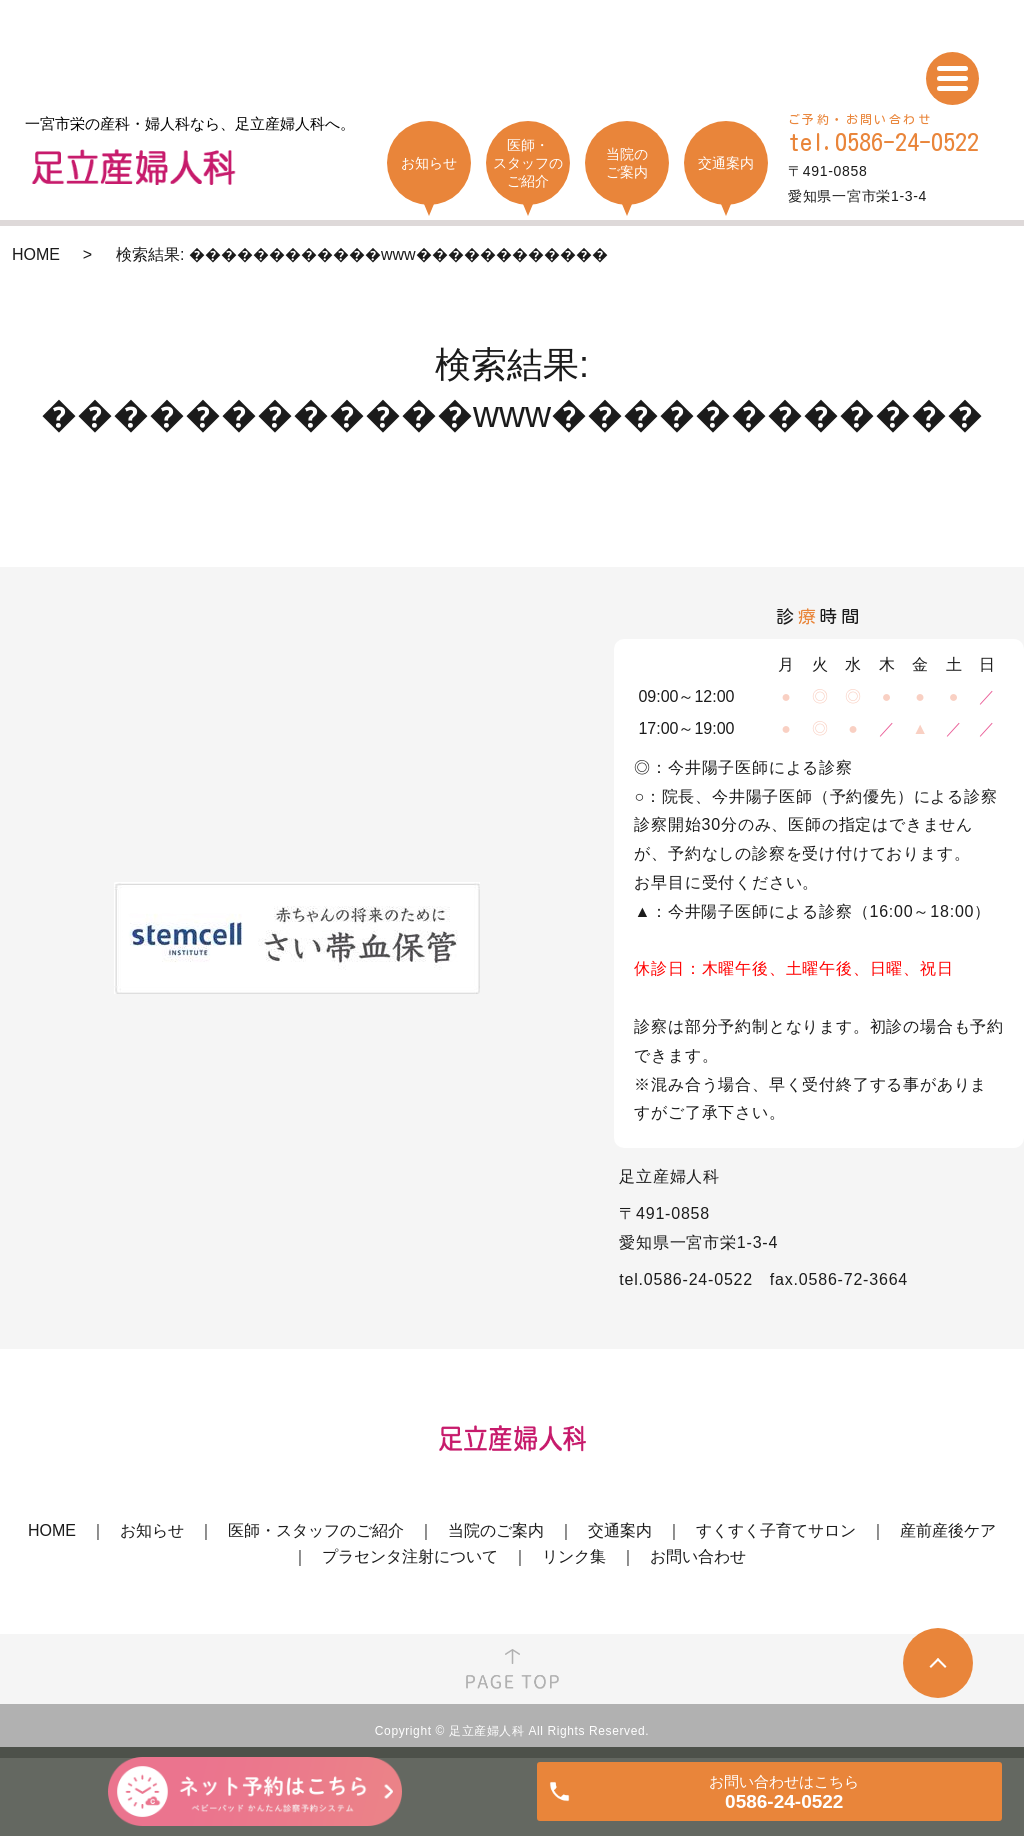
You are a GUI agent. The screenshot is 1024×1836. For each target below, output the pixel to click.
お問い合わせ (698, 1556)
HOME (36, 254)
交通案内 (620, 1530)
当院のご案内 (496, 1530)
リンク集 (574, 1556)
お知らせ (152, 1530)
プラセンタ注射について (410, 1556)
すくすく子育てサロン (776, 1530)
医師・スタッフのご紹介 (316, 1530)
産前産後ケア (948, 1530)
